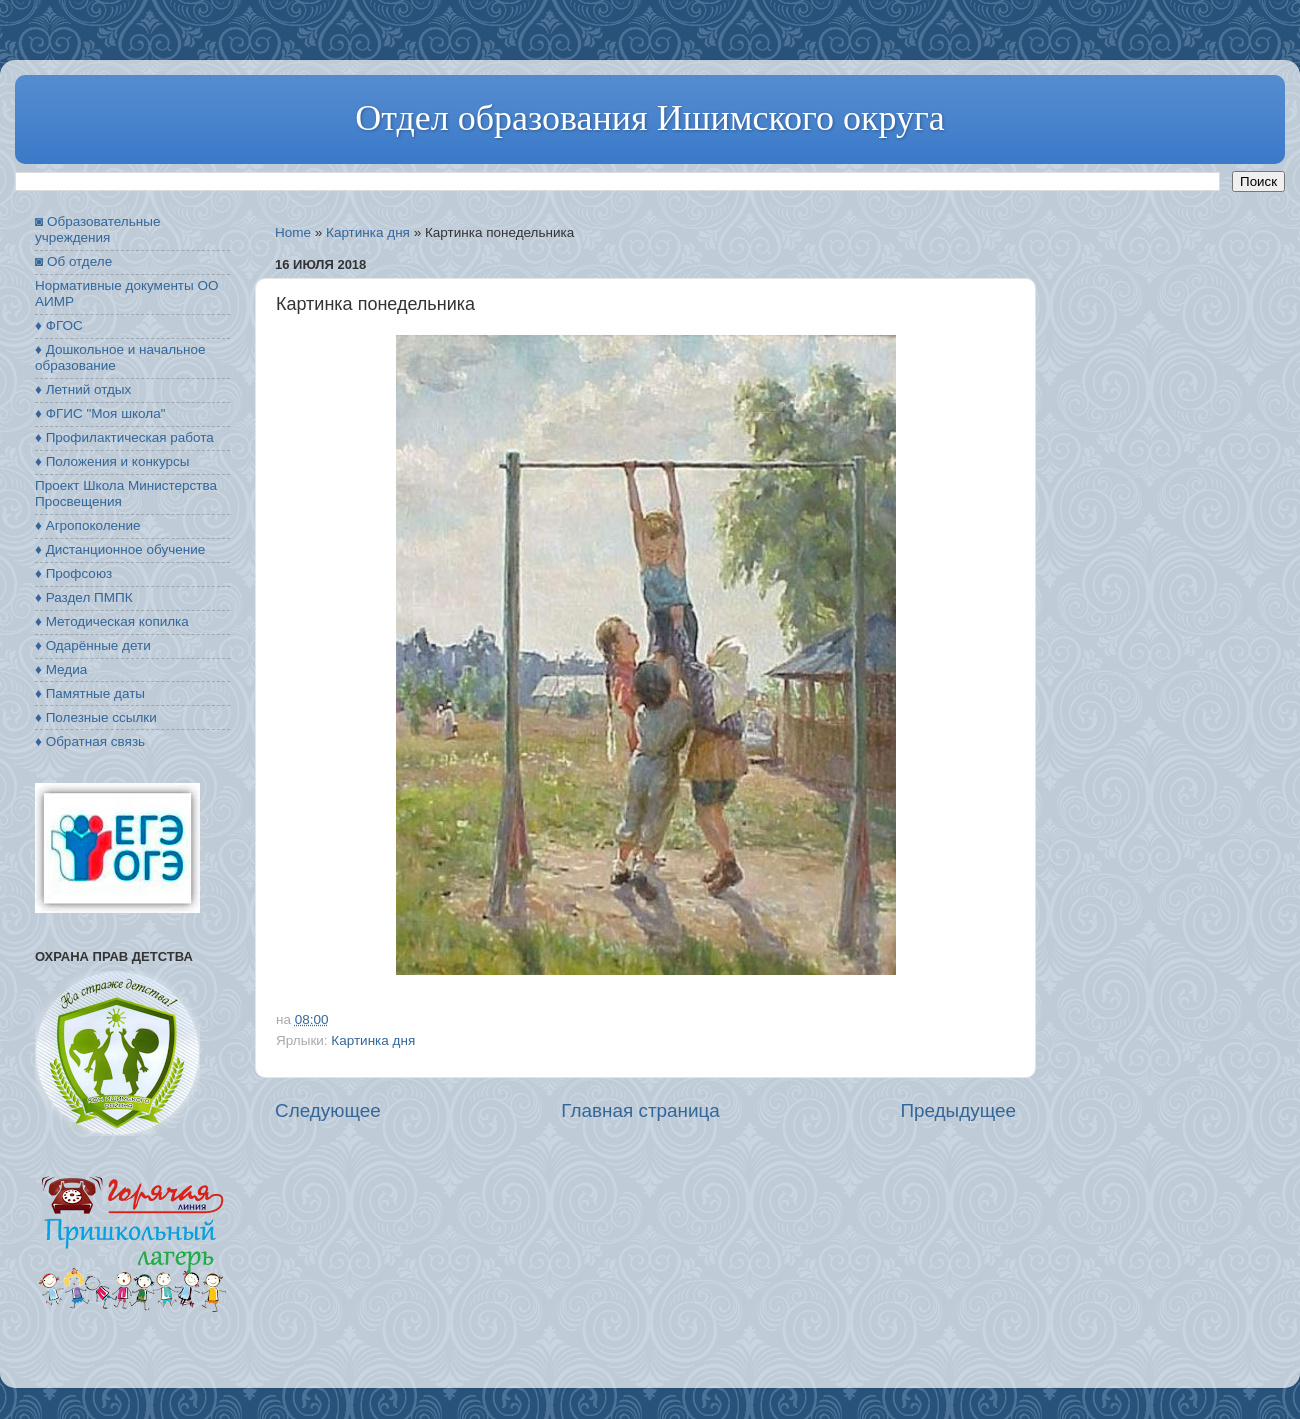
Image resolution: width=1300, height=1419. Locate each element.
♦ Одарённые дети (93, 645)
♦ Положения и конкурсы (112, 461)
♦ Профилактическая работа (124, 437)
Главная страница (640, 1110)
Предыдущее (958, 1110)
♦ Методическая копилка (112, 621)
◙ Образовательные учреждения (97, 229)
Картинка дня (368, 232)
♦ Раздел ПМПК (84, 597)
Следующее (328, 1110)
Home (293, 232)
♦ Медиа (61, 669)
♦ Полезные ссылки (96, 717)
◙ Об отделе (73, 261)
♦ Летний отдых (83, 389)
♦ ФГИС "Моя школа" (100, 413)
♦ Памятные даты (90, 693)
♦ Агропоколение (88, 525)
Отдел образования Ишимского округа (649, 118)
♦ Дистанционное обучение (120, 549)
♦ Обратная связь (90, 741)
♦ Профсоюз (73, 573)
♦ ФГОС (59, 325)
